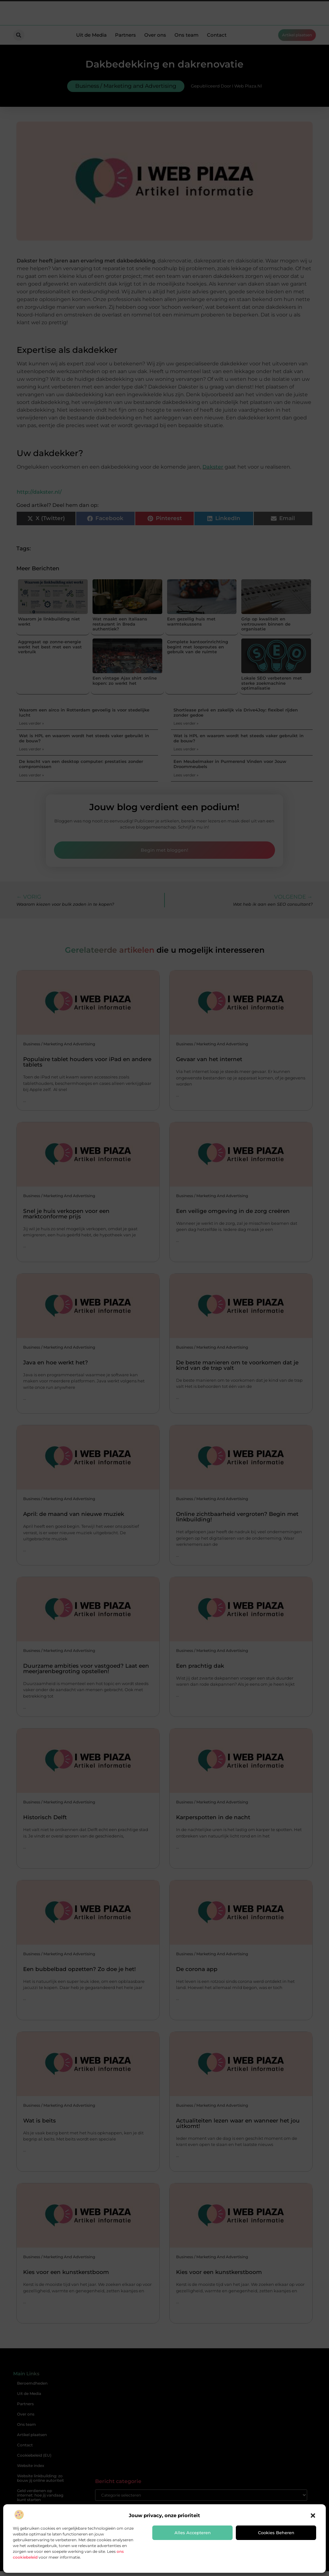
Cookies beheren (276, 2532)
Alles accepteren (192, 2532)
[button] (313, 2515)
